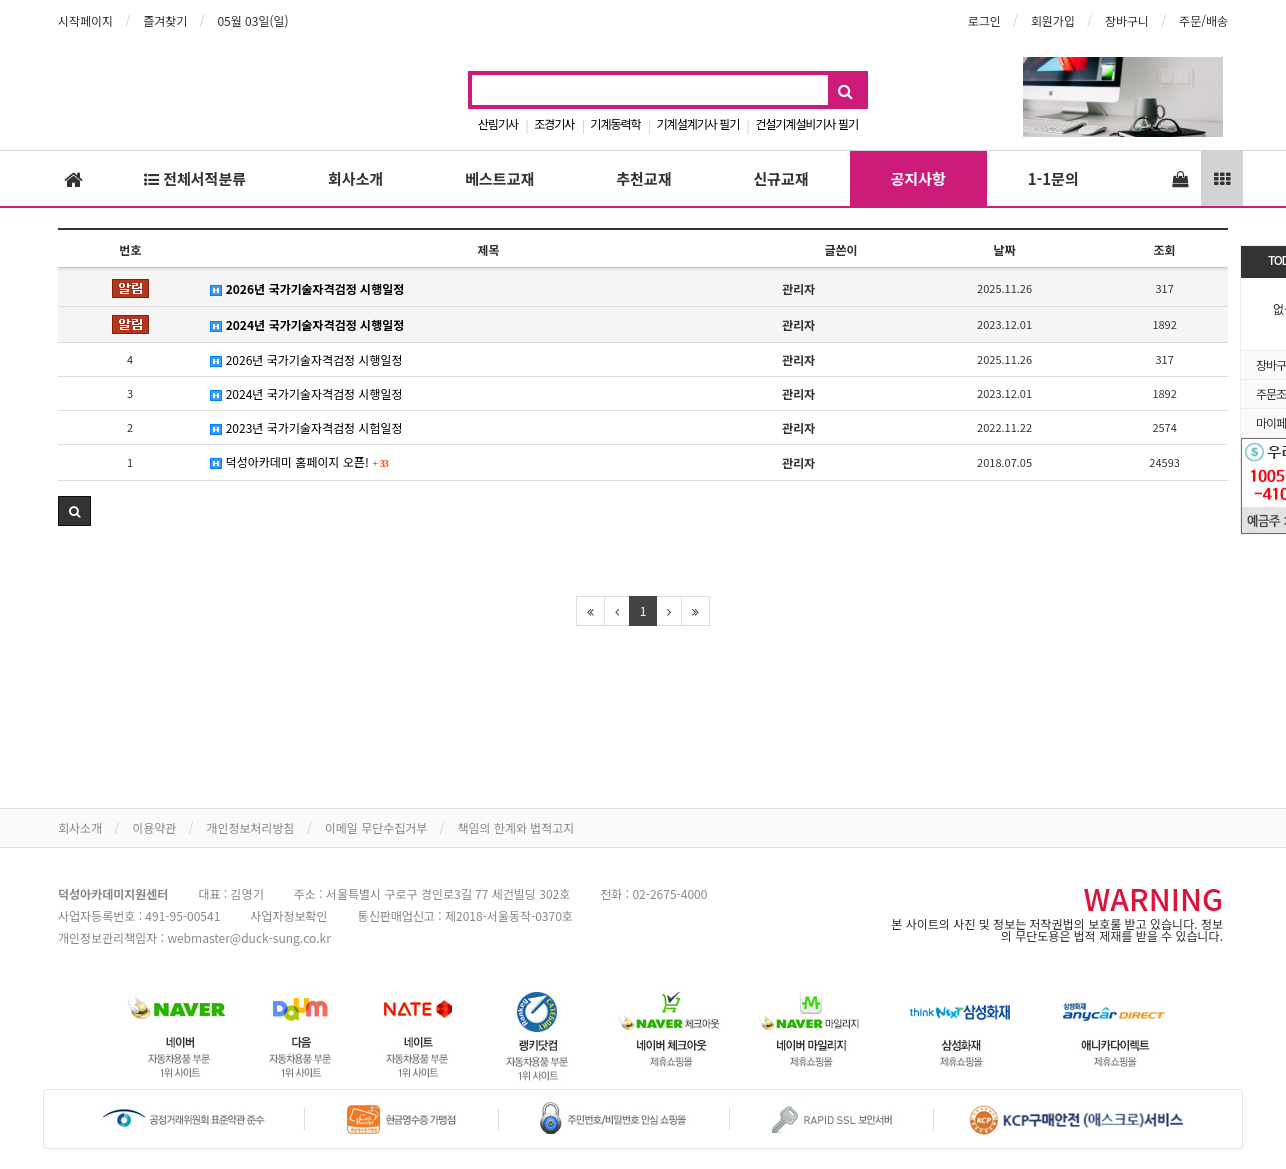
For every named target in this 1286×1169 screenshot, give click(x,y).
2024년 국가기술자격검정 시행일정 (307, 324)
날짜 (1005, 249)
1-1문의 (1053, 178)
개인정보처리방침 (250, 827)
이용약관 (154, 827)
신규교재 (780, 178)
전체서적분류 (195, 178)
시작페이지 (85, 20)
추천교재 (643, 178)
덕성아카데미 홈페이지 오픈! (299, 461)
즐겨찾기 (165, 20)
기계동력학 (615, 123)
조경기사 (554, 123)
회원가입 (1053, 20)
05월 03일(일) (252, 20)
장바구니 (1127, 20)
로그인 (984, 20)
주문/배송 (1203, 20)
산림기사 (498, 123)
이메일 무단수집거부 (376, 827)
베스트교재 (499, 178)
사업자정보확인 (288, 915)
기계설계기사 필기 (698, 123)
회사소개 (355, 178)
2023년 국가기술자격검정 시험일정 (306, 427)
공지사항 (918, 178)
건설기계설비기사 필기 (806, 123)
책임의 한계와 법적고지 (515, 827)
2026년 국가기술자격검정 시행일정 (307, 288)
